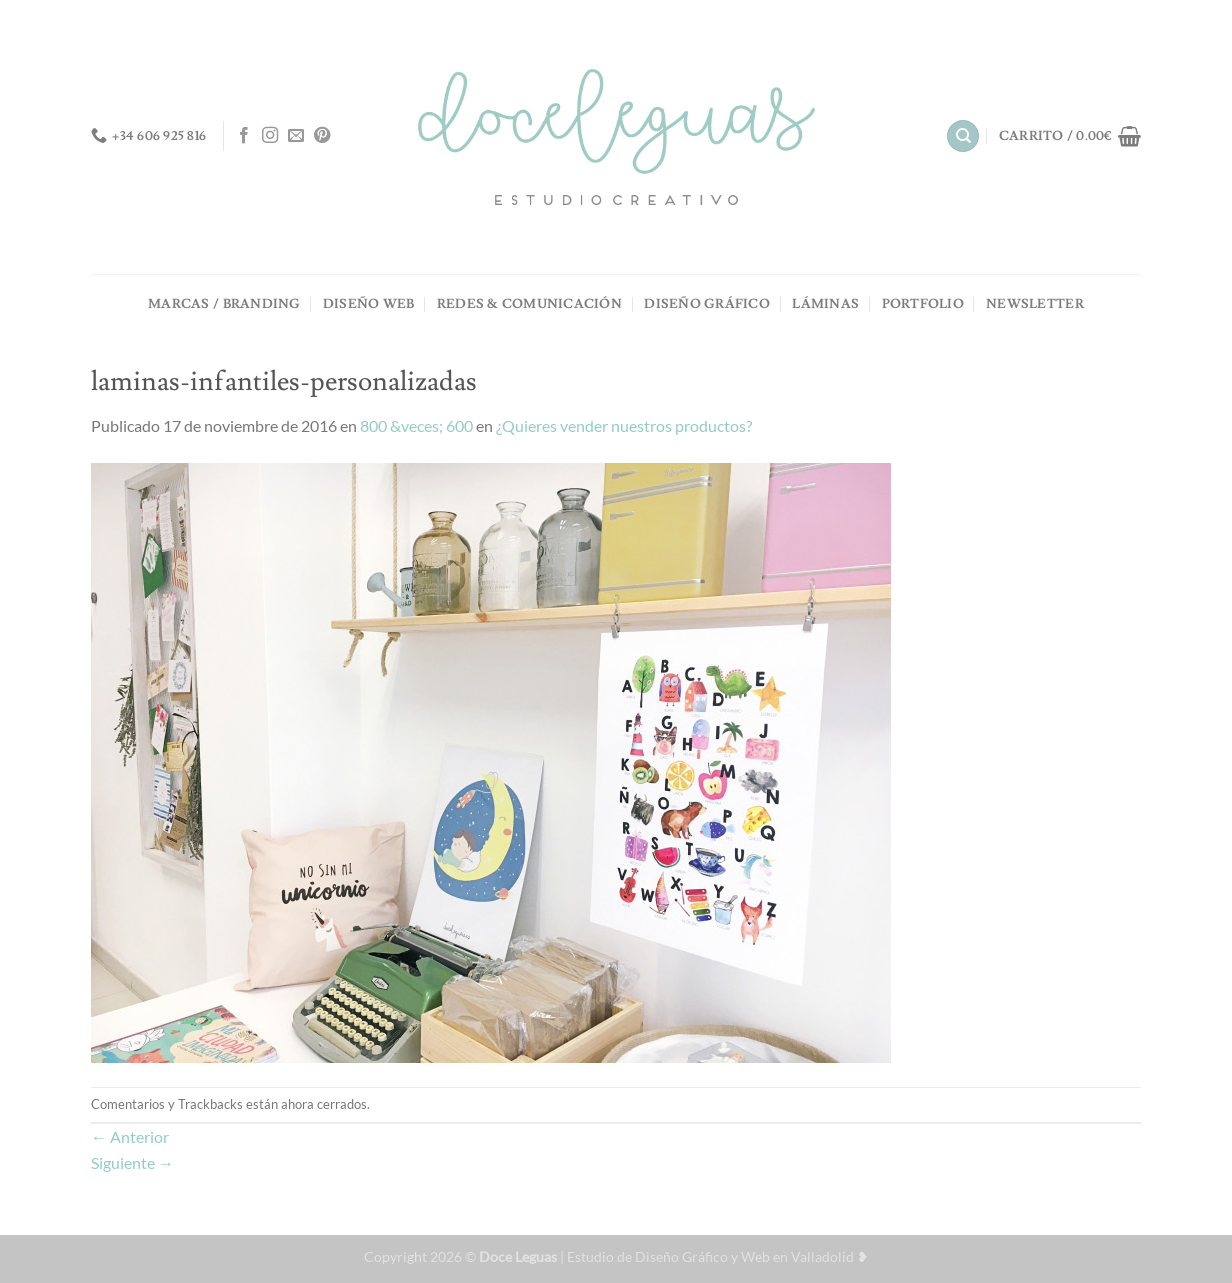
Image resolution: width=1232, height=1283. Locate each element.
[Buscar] (963, 136)
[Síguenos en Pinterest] (322, 136)
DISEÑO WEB (369, 304)
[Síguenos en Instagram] (270, 136)
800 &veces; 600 (416, 425)
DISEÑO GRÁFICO (707, 304)
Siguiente (132, 1162)
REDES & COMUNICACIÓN (529, 304)
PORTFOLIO (923, 304)
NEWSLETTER (1035, 304)
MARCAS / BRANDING (224, 304)
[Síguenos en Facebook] (244, 136)
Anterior (130, 1136)
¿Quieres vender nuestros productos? (624, 425)
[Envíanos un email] (296, 136)
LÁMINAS (825, 304)
